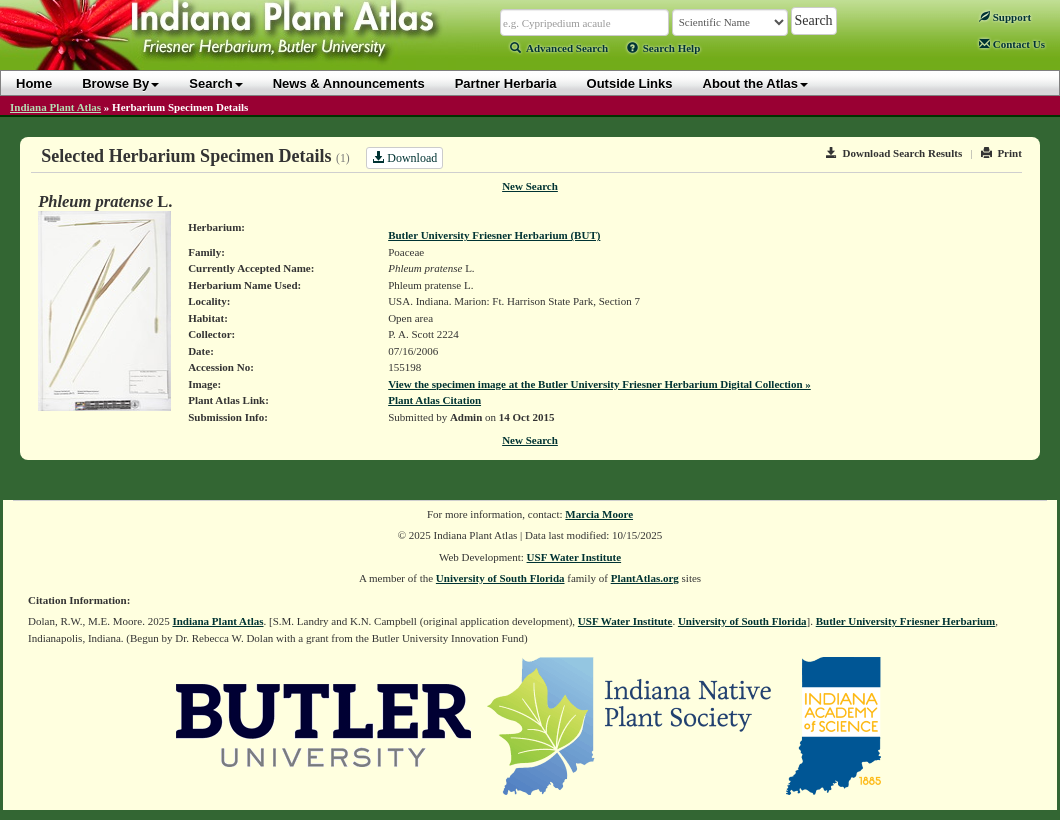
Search (215, 83)
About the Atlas (756, 83)
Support (1005, 17)
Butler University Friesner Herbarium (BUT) (494, 235)
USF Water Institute (574, 557)
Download (404, 158)
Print (1001, 153)
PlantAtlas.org (645, 578)
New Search (530, 186)
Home (34, 83)
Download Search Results (894, 153)
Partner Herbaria (506, 83)
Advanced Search (559, 48)
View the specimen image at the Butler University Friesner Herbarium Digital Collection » (599, 384)
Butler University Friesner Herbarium (906, 621)
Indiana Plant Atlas (55, 107)
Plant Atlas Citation (434, 400)
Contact (1012, 44)
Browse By (120, 83)
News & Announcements (349, 83)
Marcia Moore (599, 514)
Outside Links (630, 83)
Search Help (664, 48)
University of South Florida (500, 578)
